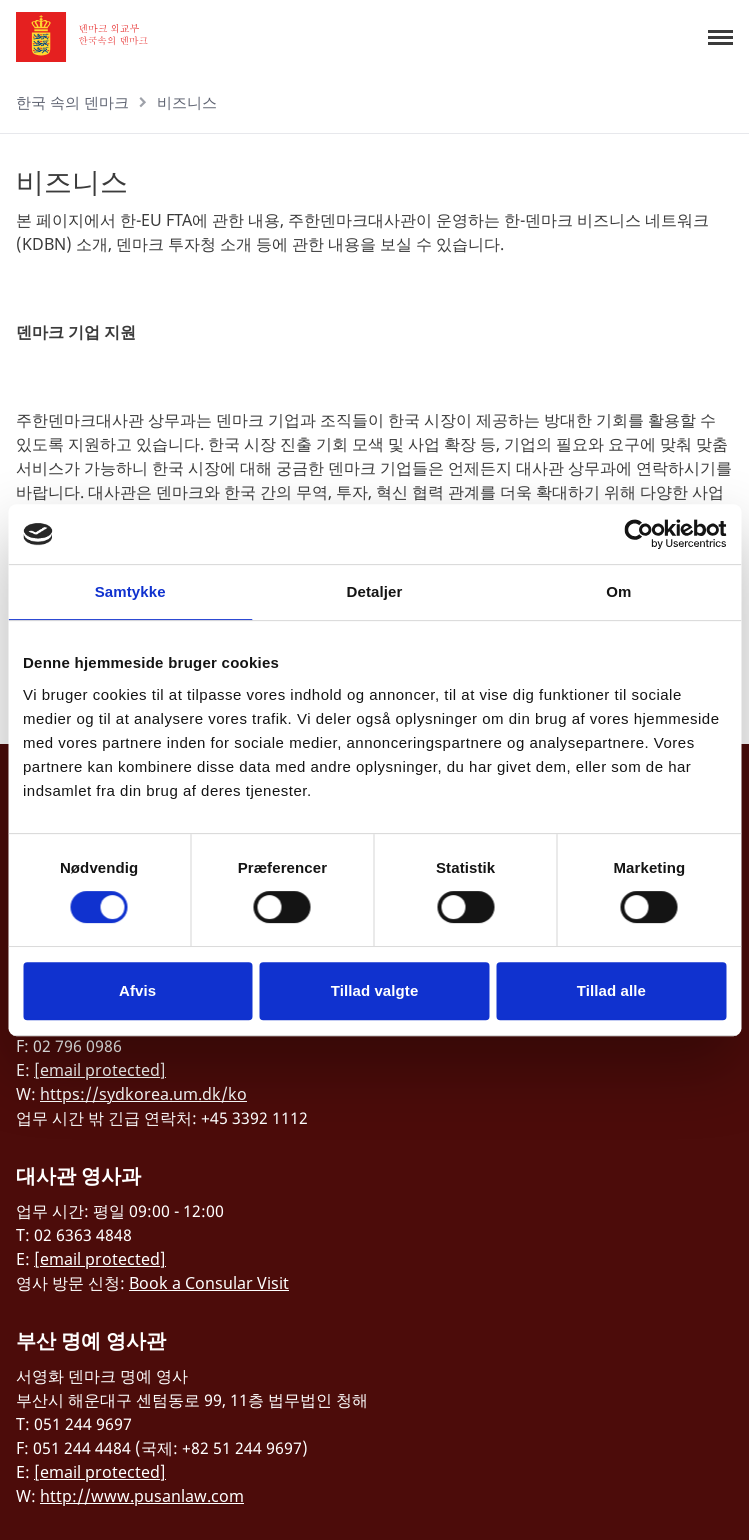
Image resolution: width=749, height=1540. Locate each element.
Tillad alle (611, 990)
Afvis (137, 990)
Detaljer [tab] (375, 591)
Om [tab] (618, 591)
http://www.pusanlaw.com (142, 1496)
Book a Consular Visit (209, 1283)
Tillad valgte (375, 990)
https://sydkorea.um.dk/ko (143, 1094)
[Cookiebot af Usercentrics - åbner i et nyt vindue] (638, 534)
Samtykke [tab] (130, 591)
